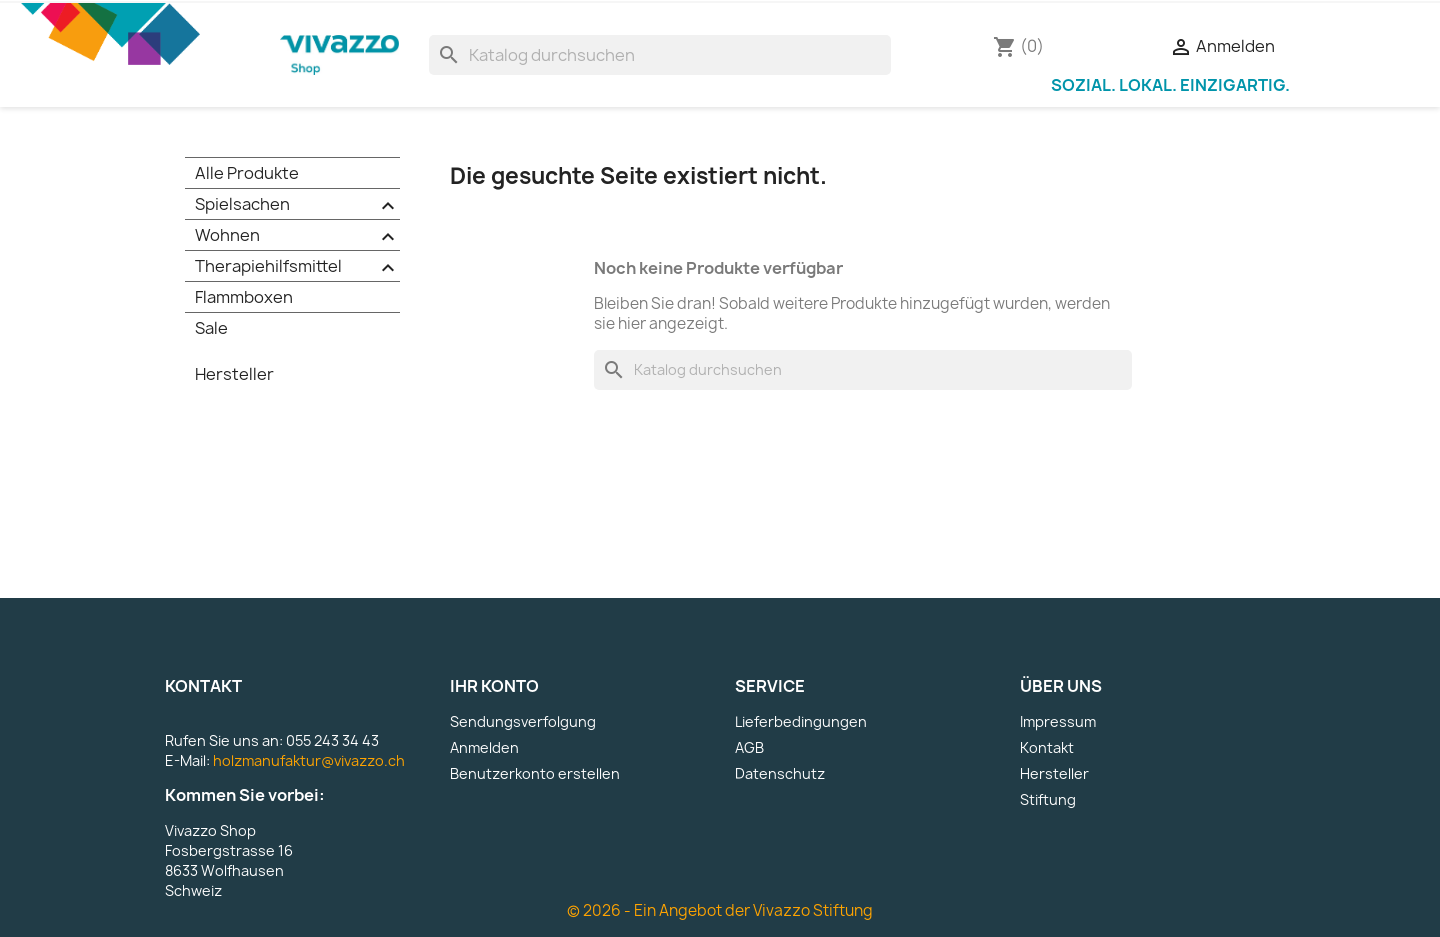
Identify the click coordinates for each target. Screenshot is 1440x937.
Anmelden (484, 747)
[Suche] (659, 55)
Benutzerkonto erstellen (535, 773)
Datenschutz (780, 773)
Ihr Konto (494, 686)
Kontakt (1047, 747)
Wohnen (297, 236)
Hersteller (234, 374)
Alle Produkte (247, 173)
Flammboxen (244, 297)
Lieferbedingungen (801, 721)
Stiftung (1048, 799)
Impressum (1058, 721)
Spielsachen (297, 205)
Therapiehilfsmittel (297, 267)
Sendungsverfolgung (523, 721)
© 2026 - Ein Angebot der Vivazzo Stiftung (720, 910)
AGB (749, 747)
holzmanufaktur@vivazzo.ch (309, 760)
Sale (211, 328)
